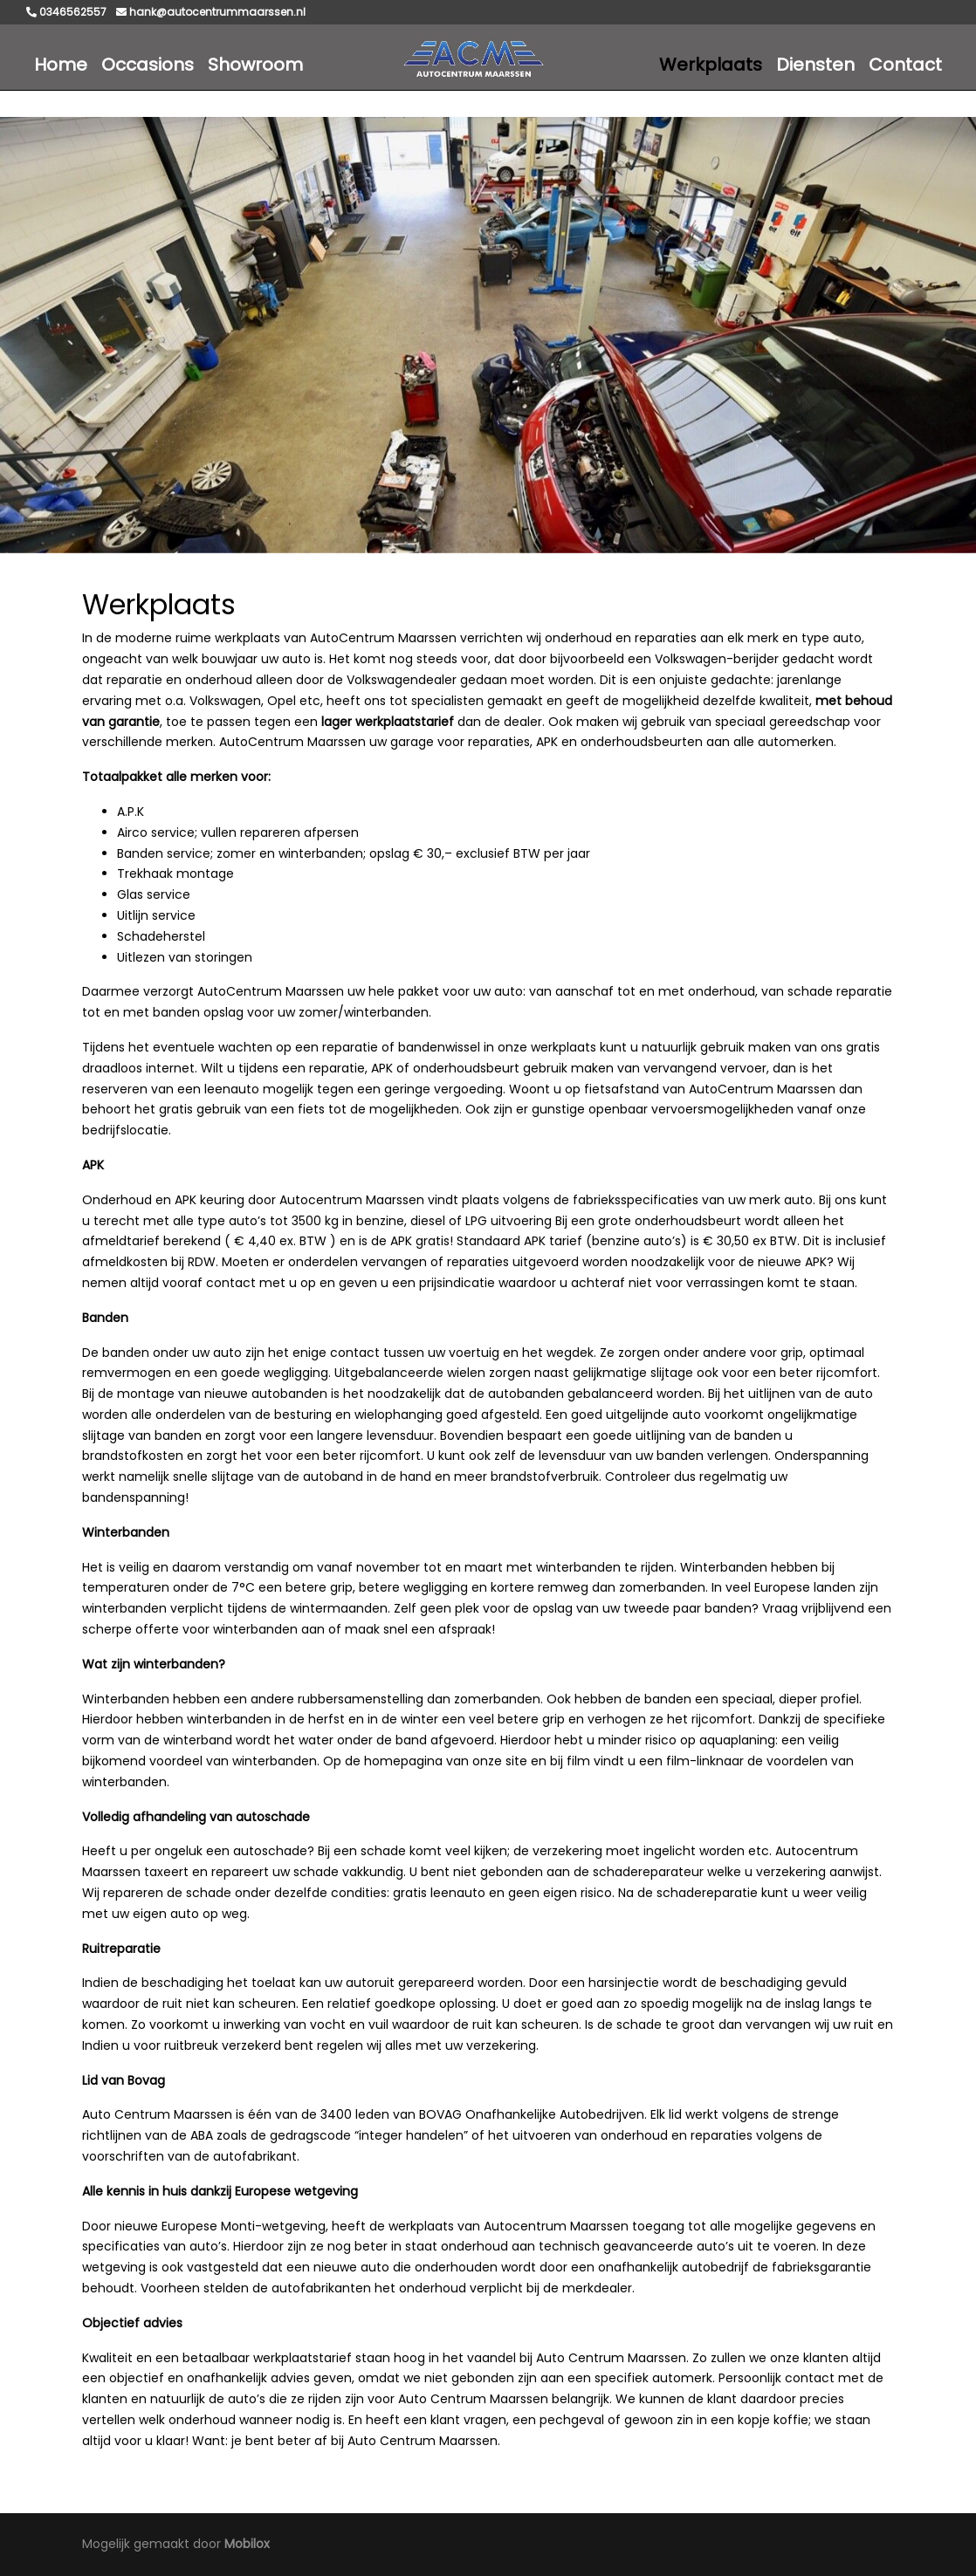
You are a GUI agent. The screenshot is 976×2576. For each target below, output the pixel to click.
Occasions (147, 64)
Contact (905, 64)
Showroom (255, 64)
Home (60, 64)
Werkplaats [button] (710, 64)
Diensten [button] (815, 64)
